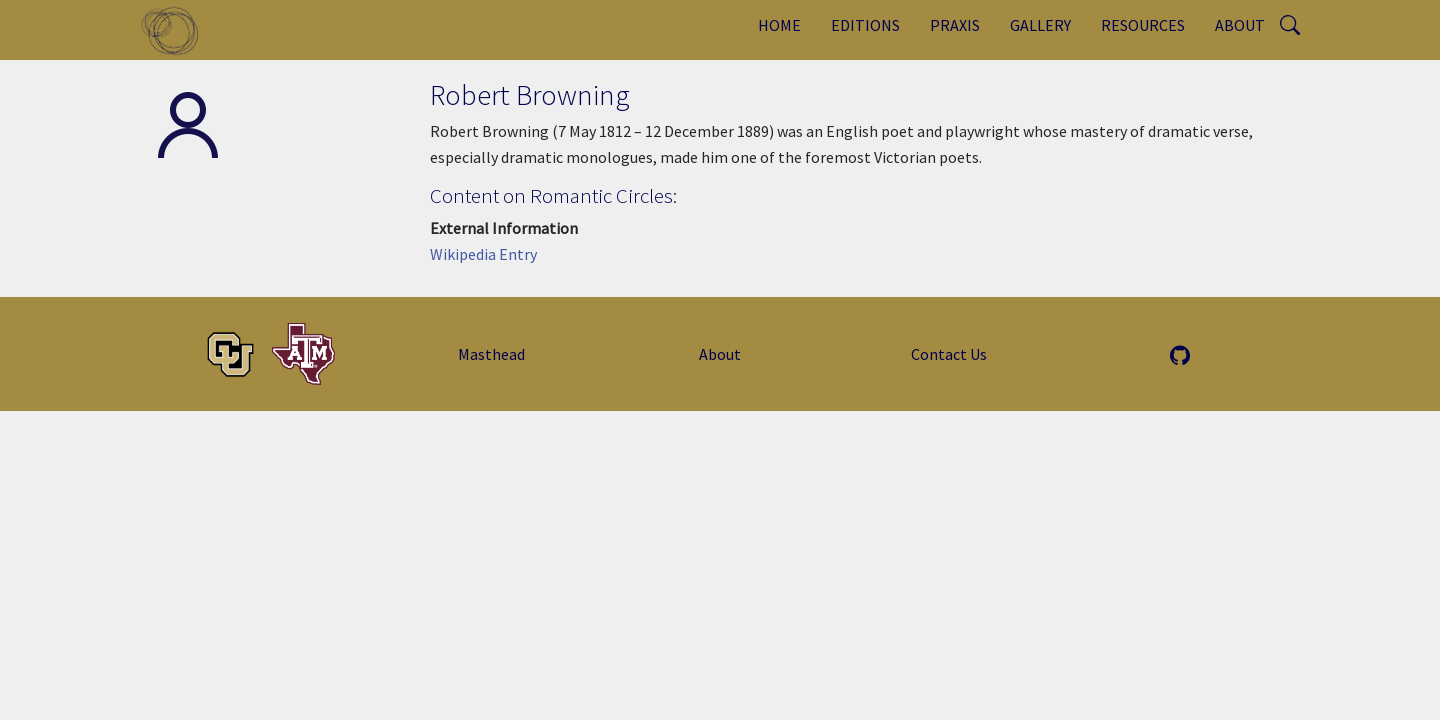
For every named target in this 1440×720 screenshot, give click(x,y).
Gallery (1040, 25)
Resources (1143, 25)
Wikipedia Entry (483, 254)
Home (779, 25)
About (1240, 25)
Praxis (955, 25)
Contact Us (949, 354)
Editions (865, 25)
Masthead (491, 354)
